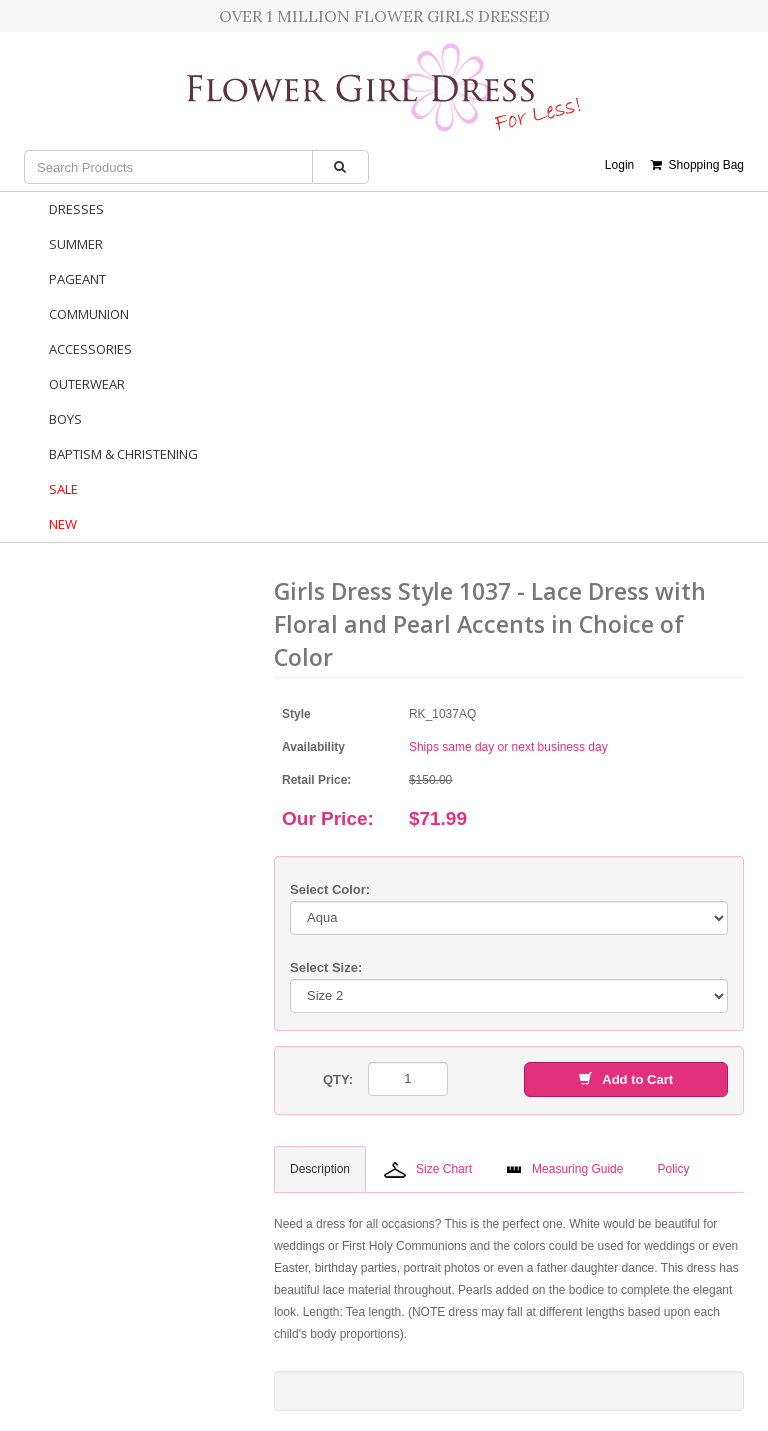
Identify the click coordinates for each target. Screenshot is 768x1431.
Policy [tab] (673, 1169)
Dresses (76, 209)
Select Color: (330, 889)
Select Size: (326, 967)
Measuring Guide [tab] (564, 1169)
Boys (65, 419)
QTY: (338, 1079)
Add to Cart (626, 1079)
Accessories (90, 349)
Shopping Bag (697, 165)
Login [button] (619, 165)
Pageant (77, 279)
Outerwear (87, 384)
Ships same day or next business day (508, 747)
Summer (76, 244)
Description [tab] (320, 1169)
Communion (89, 314)
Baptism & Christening (123, 454)
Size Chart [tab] (428, 1170)
